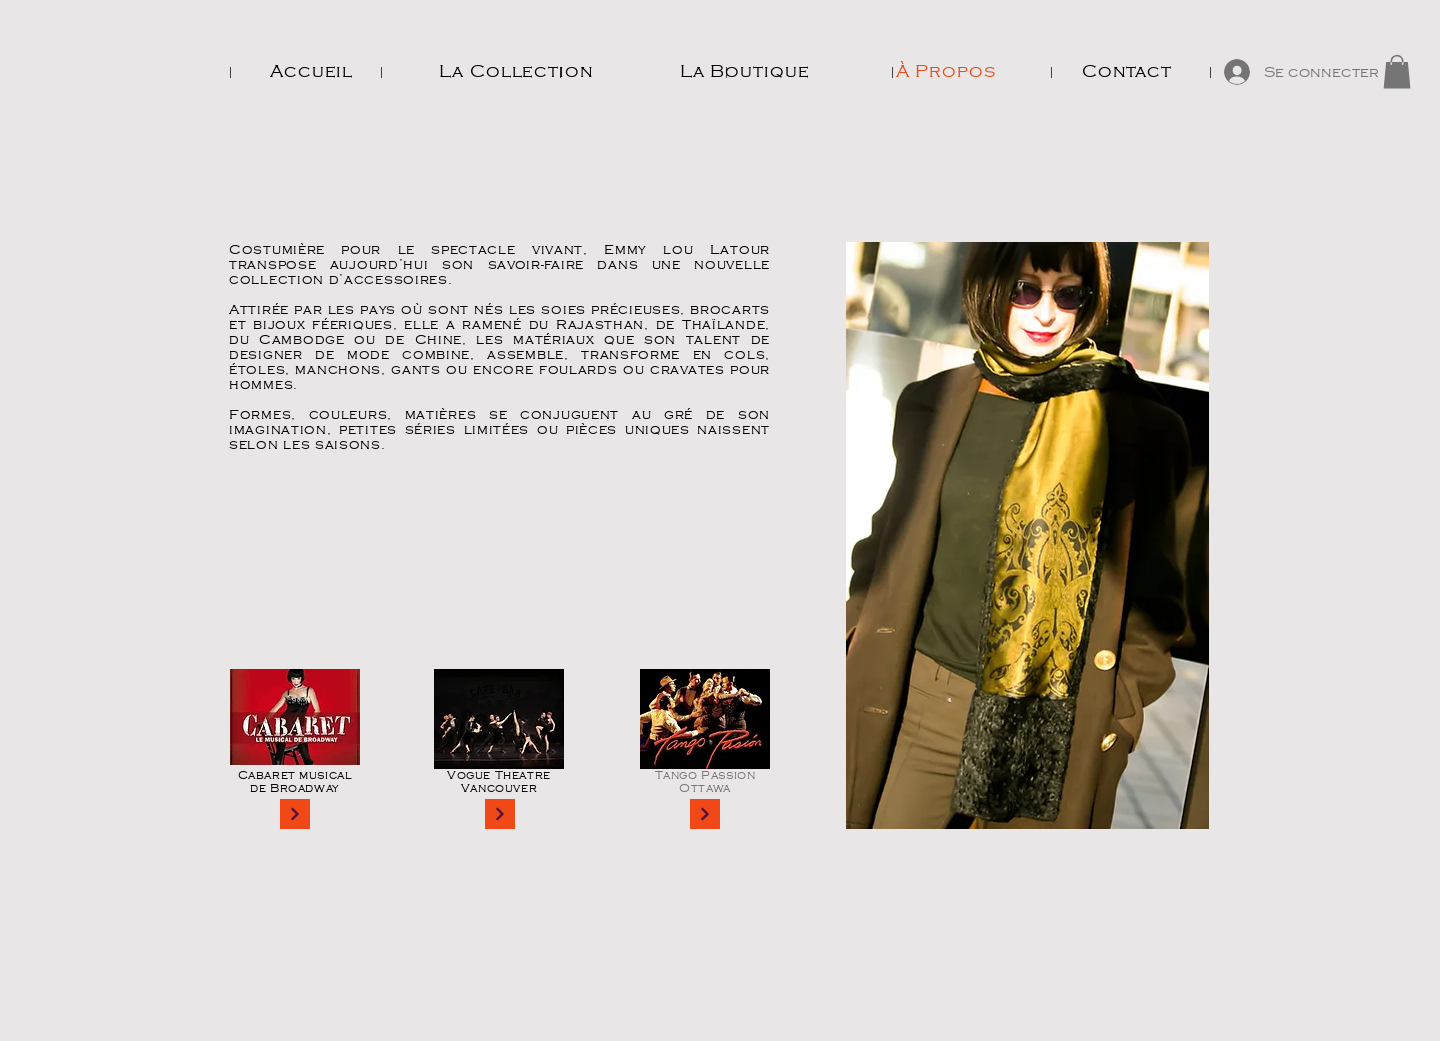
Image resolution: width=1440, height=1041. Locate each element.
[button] (1397, 71)
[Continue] (295, 814)
